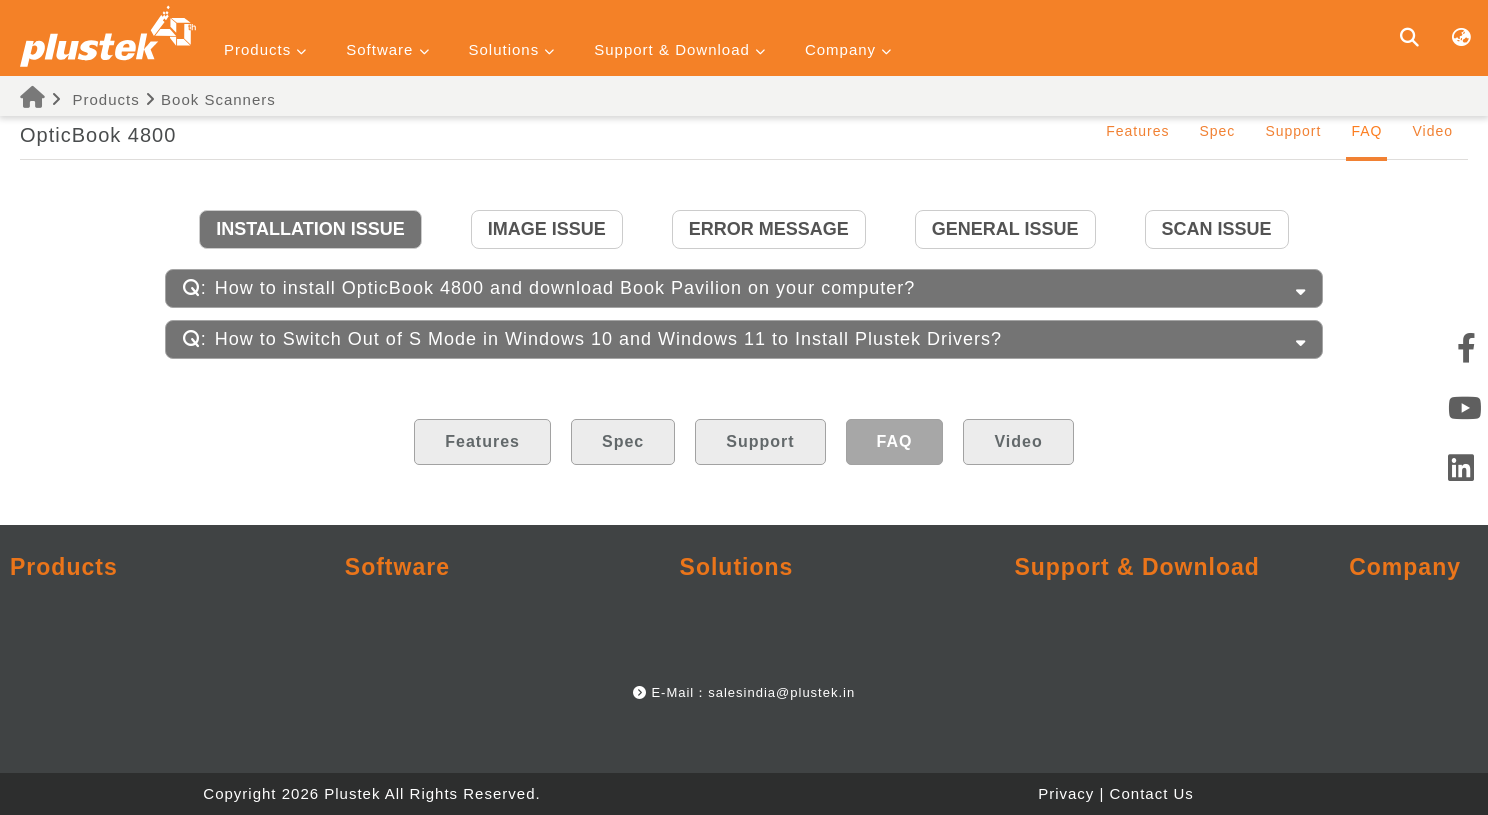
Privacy (1066, 793)
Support (1293, 131)
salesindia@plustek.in (781, 692)
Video (1432, 131)
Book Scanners (218, 99)
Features (1137, 131)
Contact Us (1152, 793)
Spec (1217, 131)
